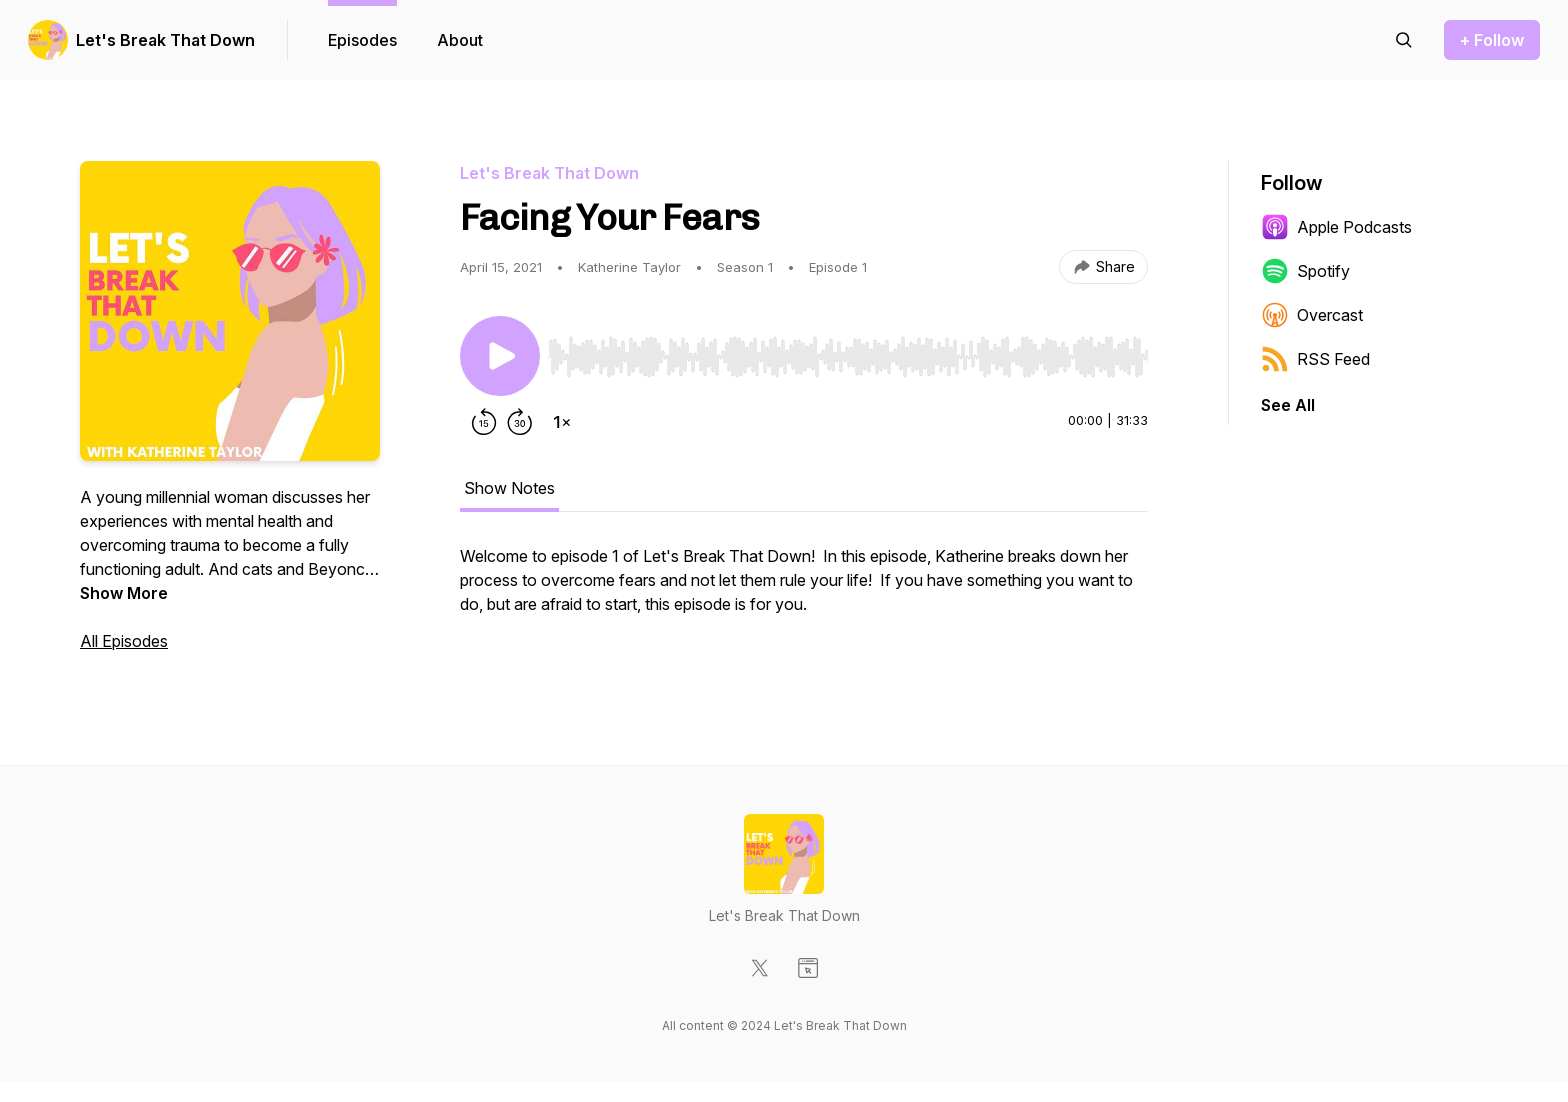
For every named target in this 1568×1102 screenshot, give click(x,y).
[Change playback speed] (562, 422)
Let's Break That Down (165, 40)
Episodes (362, 40)
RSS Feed (1315, 359)
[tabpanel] (804, 590)
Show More (124, 593)
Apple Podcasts (1336, 227)
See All (1288, 405)
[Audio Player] (848, 351)
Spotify (1305, 271)
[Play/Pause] (500, 356)
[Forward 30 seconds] (520, 422)
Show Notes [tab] (509, 488)
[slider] (848, 357)
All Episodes (124, 641)
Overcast (1312, 315)
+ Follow (1492, 40)
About (460, 40)
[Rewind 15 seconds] (484, 422)
